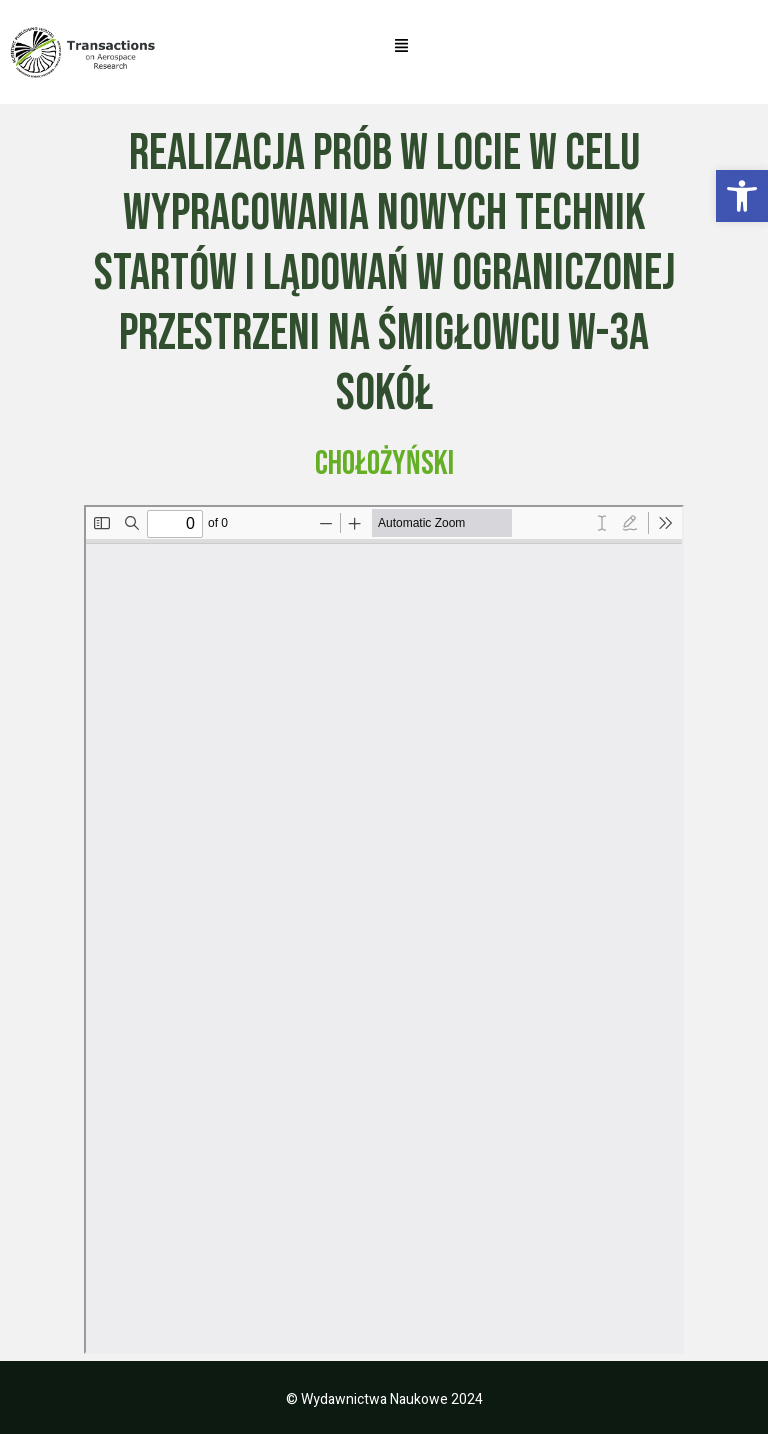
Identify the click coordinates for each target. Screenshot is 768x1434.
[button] (742, 196)
